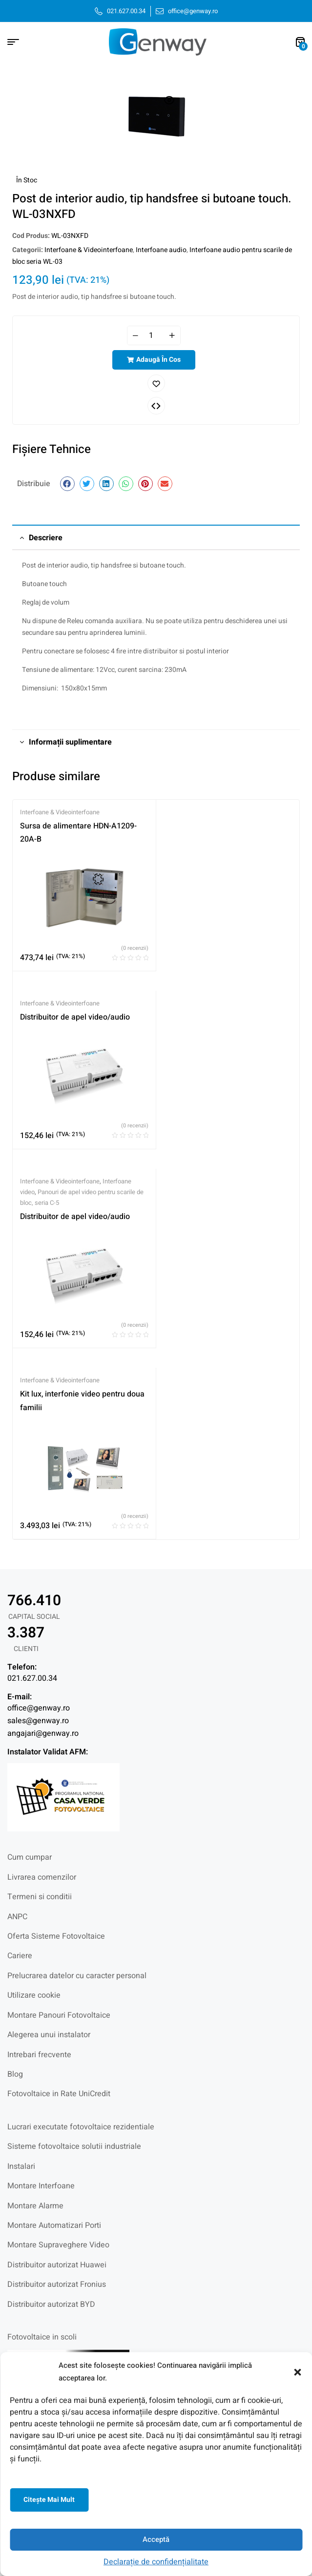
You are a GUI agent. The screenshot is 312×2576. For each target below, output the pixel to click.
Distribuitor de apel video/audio (75, 1017)
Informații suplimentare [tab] (70, 742)
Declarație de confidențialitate (156, 2562)
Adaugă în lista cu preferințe (156, 383)
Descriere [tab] (45, 538)
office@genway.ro (38, 1708)
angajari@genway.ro (43, 1733)
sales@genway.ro (38, 1721)
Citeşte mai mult (49, 2500)
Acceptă (156, 2539)
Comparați (156, 405)
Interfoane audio (161, 250)
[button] (297, 2372)
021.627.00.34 (32, 1678)
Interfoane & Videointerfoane (88, 250)
